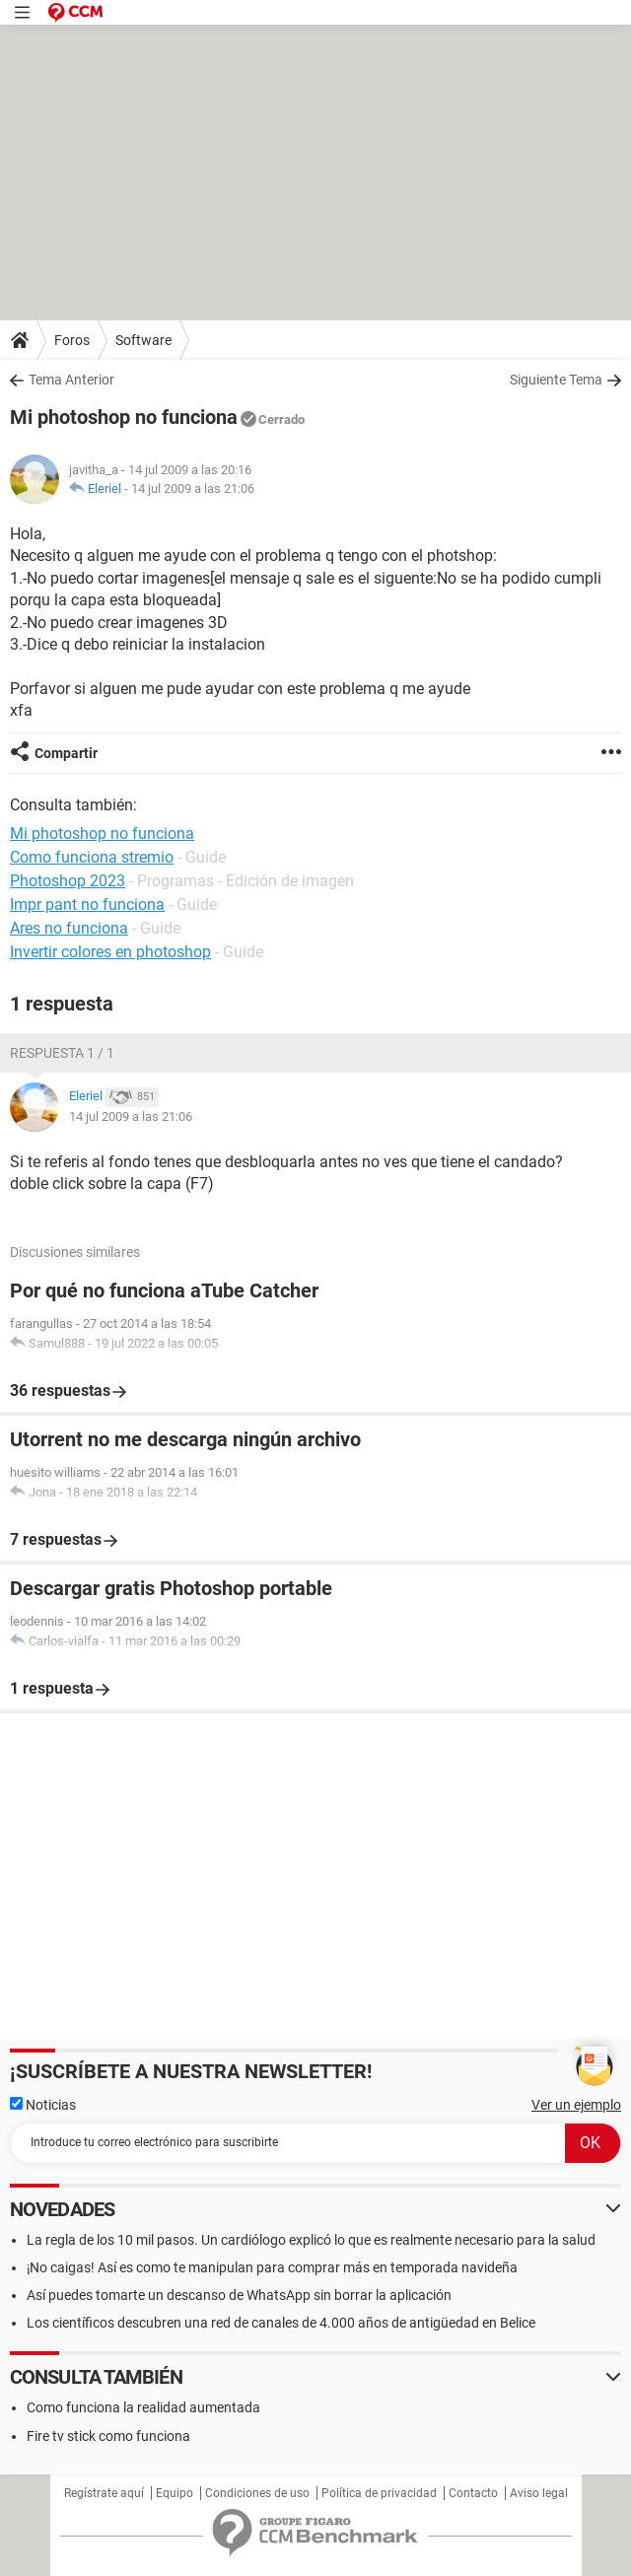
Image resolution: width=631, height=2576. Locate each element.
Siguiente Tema (556, 379)
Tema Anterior (71, 379)
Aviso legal (539, 2493)
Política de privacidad (379, 2493)
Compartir (66, 753)
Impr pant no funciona (87, 904)
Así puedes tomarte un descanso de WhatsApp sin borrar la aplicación (239, 2295)
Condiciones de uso (257, 2493)
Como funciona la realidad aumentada (143, 2407)
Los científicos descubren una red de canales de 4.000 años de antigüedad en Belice (281, 2323)
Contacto (473, 2493)
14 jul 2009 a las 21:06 (192, 488)
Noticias (43, 2105)
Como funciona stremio (92, 857)
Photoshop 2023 (67, 880)
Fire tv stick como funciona (108, 2436)
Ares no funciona (69, 928)
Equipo (174, 2493)
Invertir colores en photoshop (110, 951)
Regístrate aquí (104, 2493)
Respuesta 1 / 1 (62, 1053)
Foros (72, 340)
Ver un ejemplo (576, 2105)
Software (143, 340)
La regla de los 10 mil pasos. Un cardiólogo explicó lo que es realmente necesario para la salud (311, 2240)
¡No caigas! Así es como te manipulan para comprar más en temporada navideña (272, 2267)
